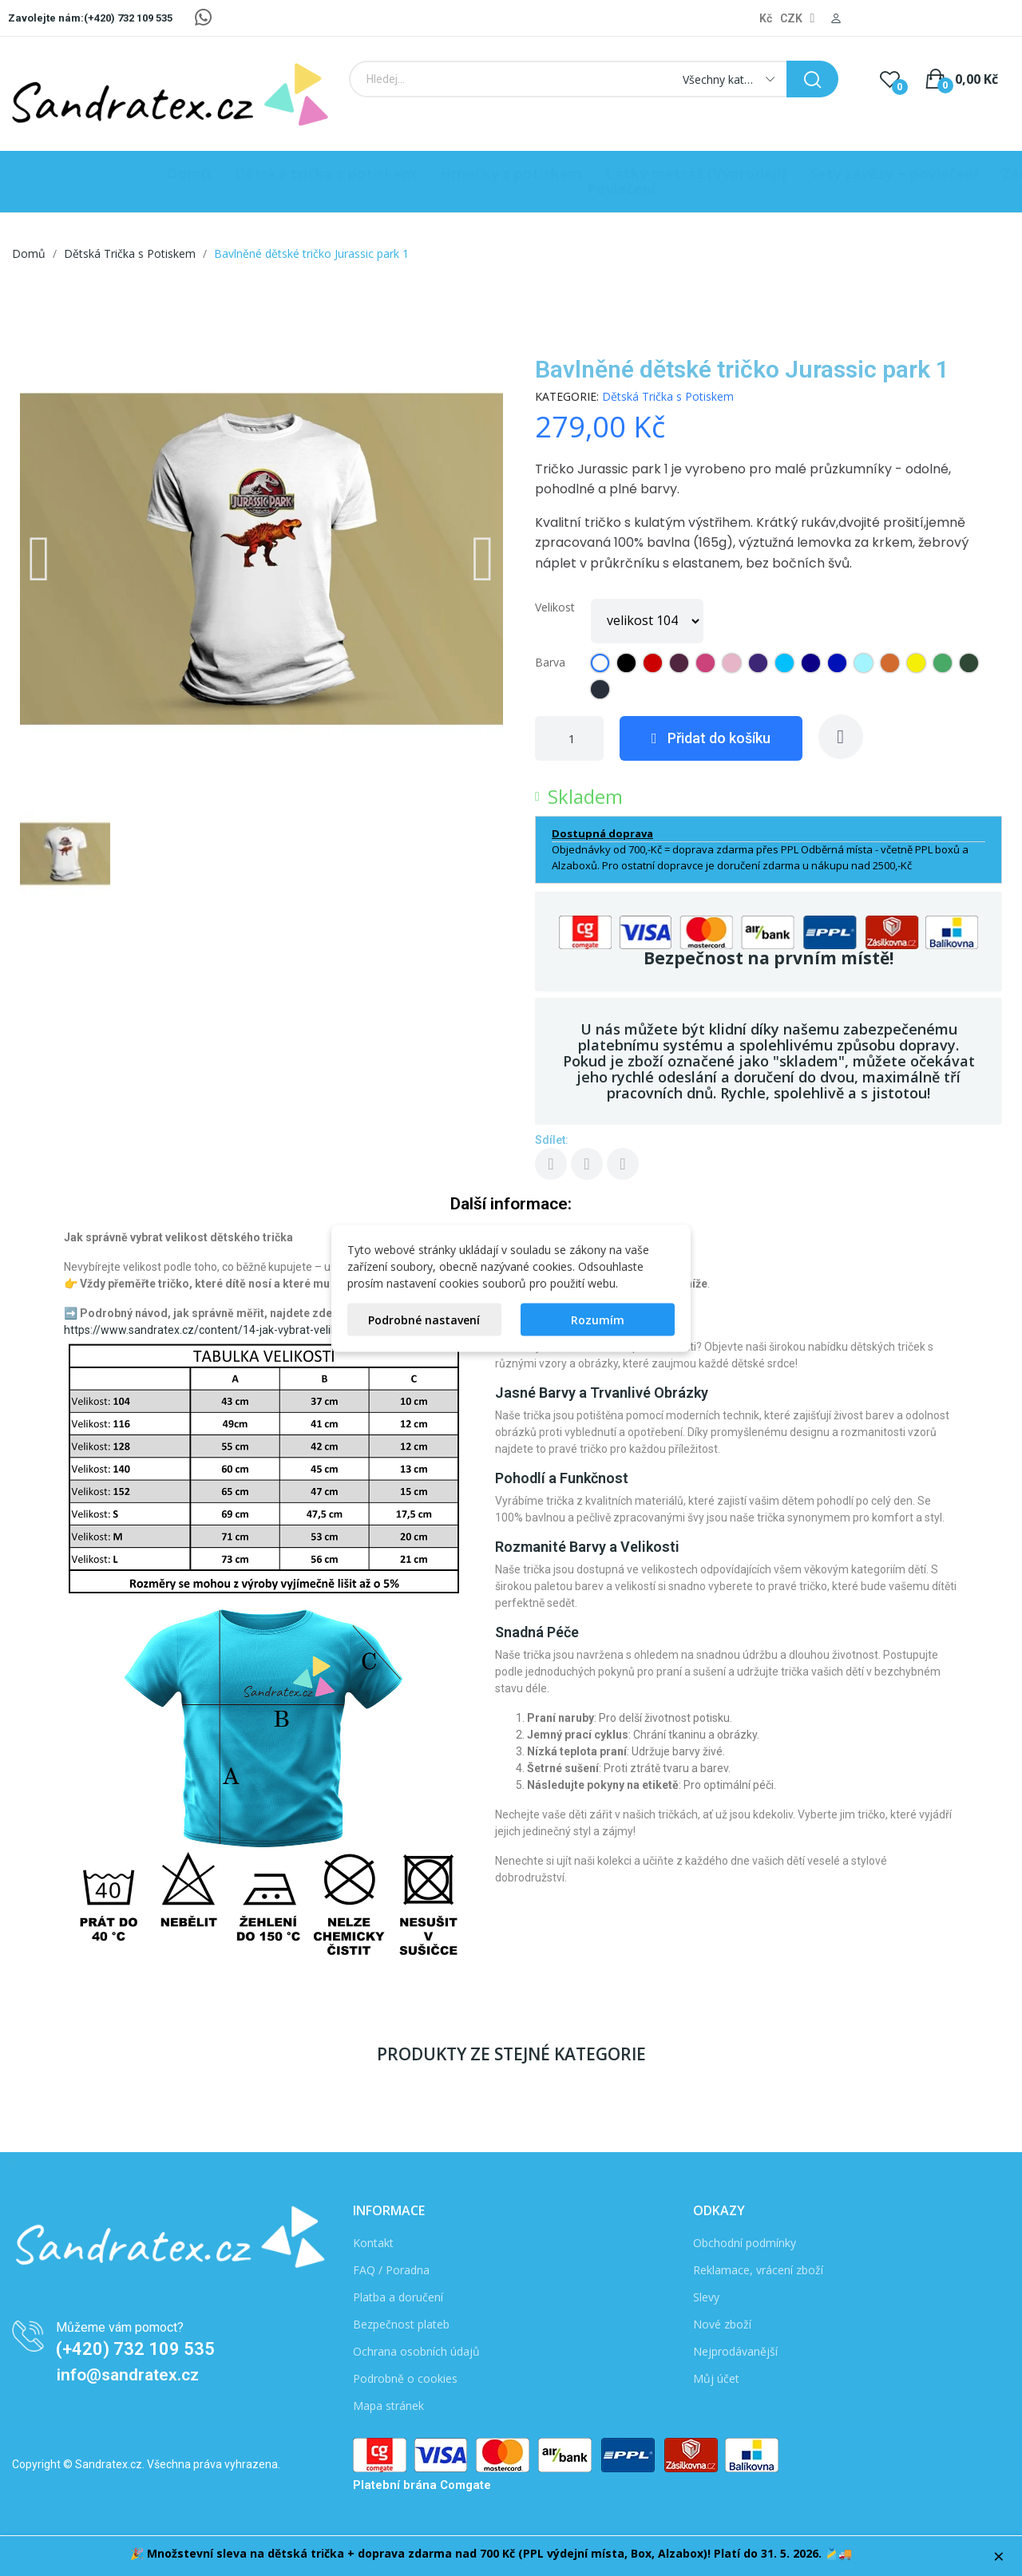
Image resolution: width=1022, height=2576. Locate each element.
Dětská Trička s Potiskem (668, 396)
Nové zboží (722, 2324)
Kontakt (373, 2242)
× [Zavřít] (998, 2556)
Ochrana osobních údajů (416, 2351)
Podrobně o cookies (405, 2378)
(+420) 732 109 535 (135, 2349)
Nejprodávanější (735, 2351)
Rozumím (597, 1319)
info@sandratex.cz (128, 2374)
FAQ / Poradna (391, 2269)
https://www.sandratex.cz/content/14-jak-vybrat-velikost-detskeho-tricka (249, 1330)
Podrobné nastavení (424, 1319)
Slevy (706, 2297)
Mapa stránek (388, 2405)
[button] (39, 559)
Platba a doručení (398, 2297)
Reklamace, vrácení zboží (758, 2269)
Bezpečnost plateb (401, 2324)
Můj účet (716, 2378)
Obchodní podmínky (744, 2242)
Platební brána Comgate (422, 2485)
